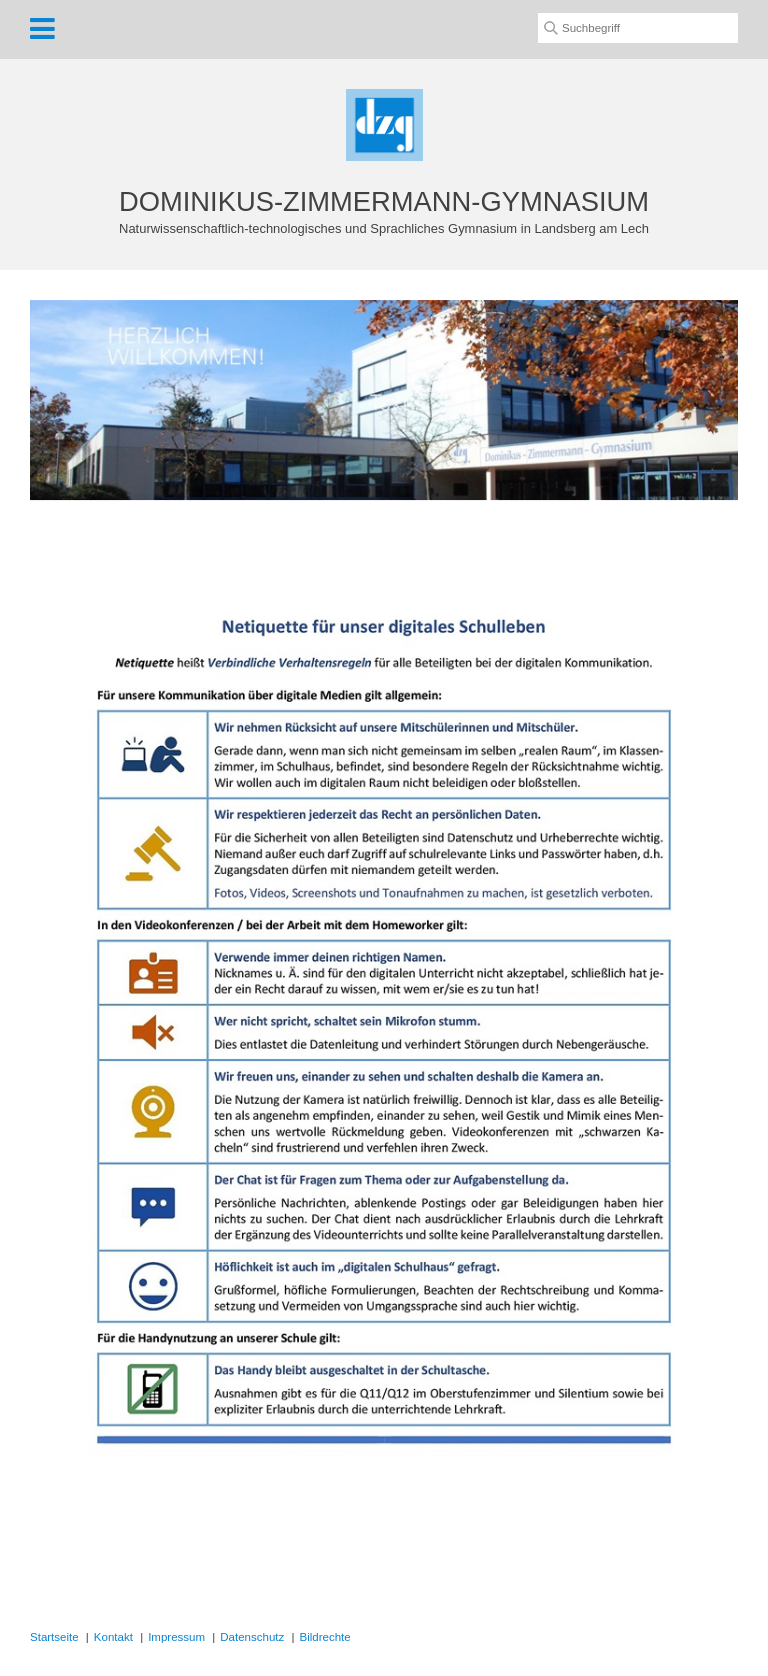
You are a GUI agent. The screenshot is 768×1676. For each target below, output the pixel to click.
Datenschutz (252, 1637)
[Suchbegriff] (638, 28)
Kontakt (113, 1637)
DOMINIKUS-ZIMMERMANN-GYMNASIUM (384, 201)
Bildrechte (325, 1637)
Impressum (176, 1637)
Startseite (54, 1637)
